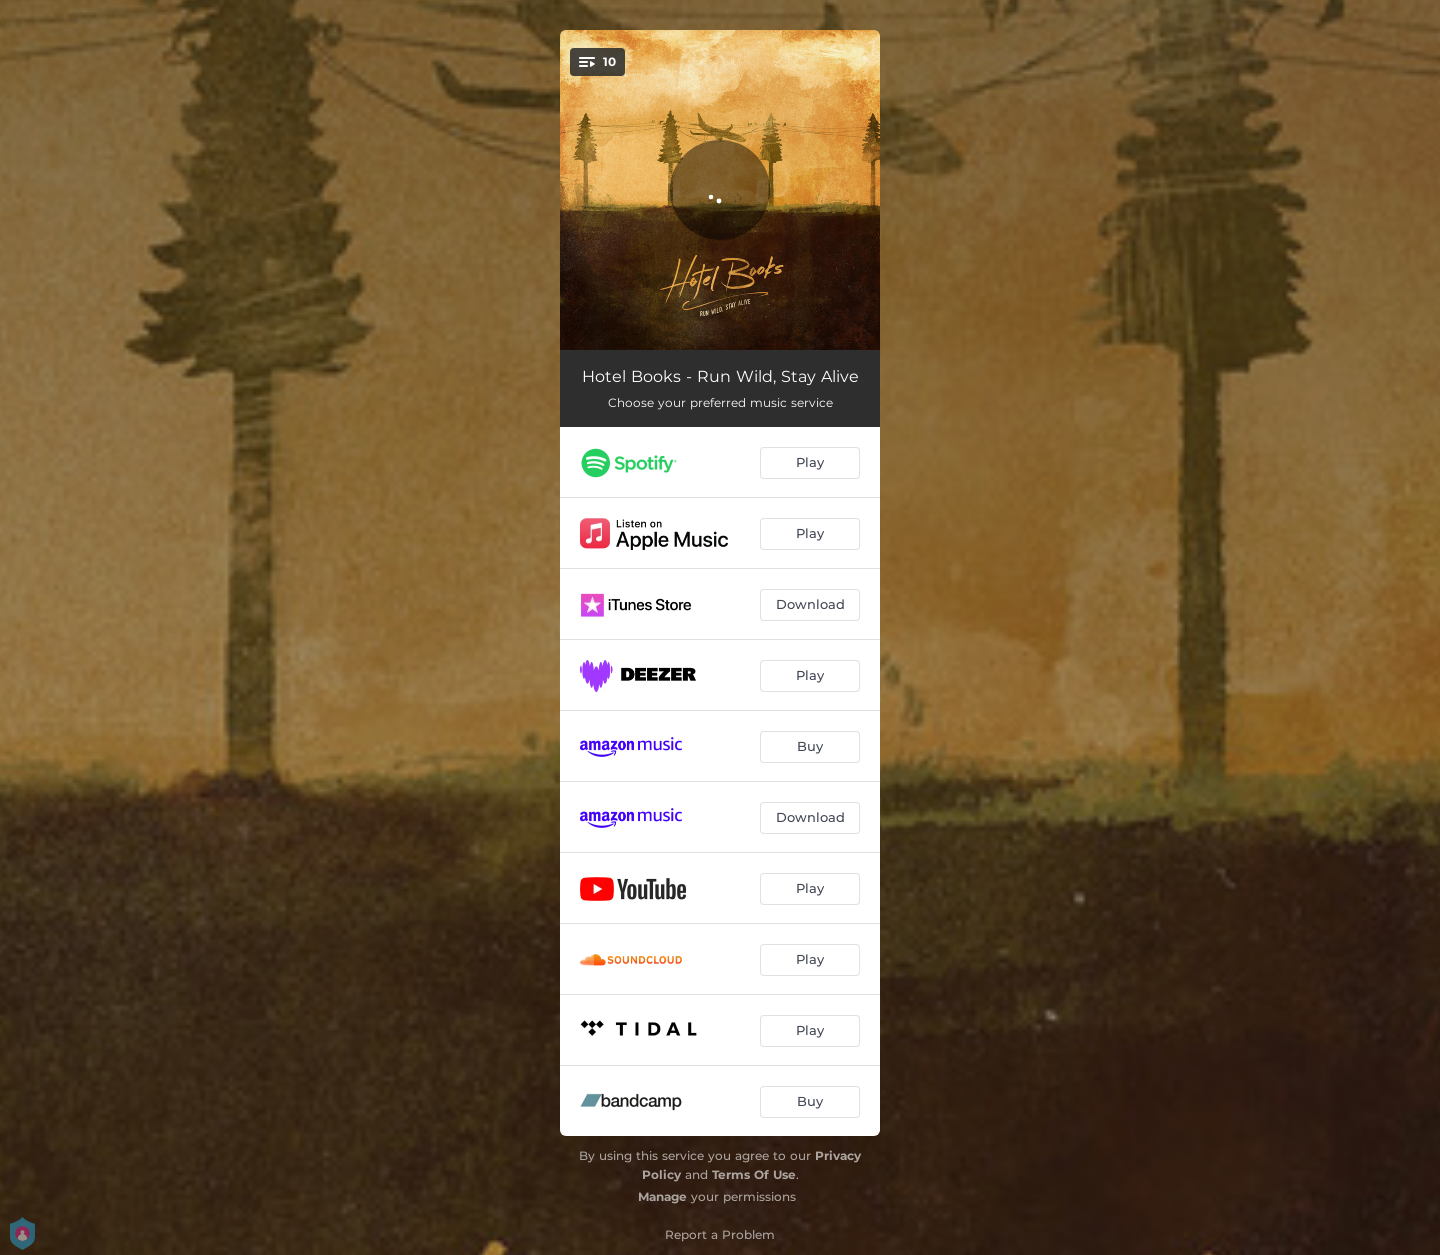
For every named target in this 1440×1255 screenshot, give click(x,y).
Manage (662, 1196)
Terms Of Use (754, 1174)
